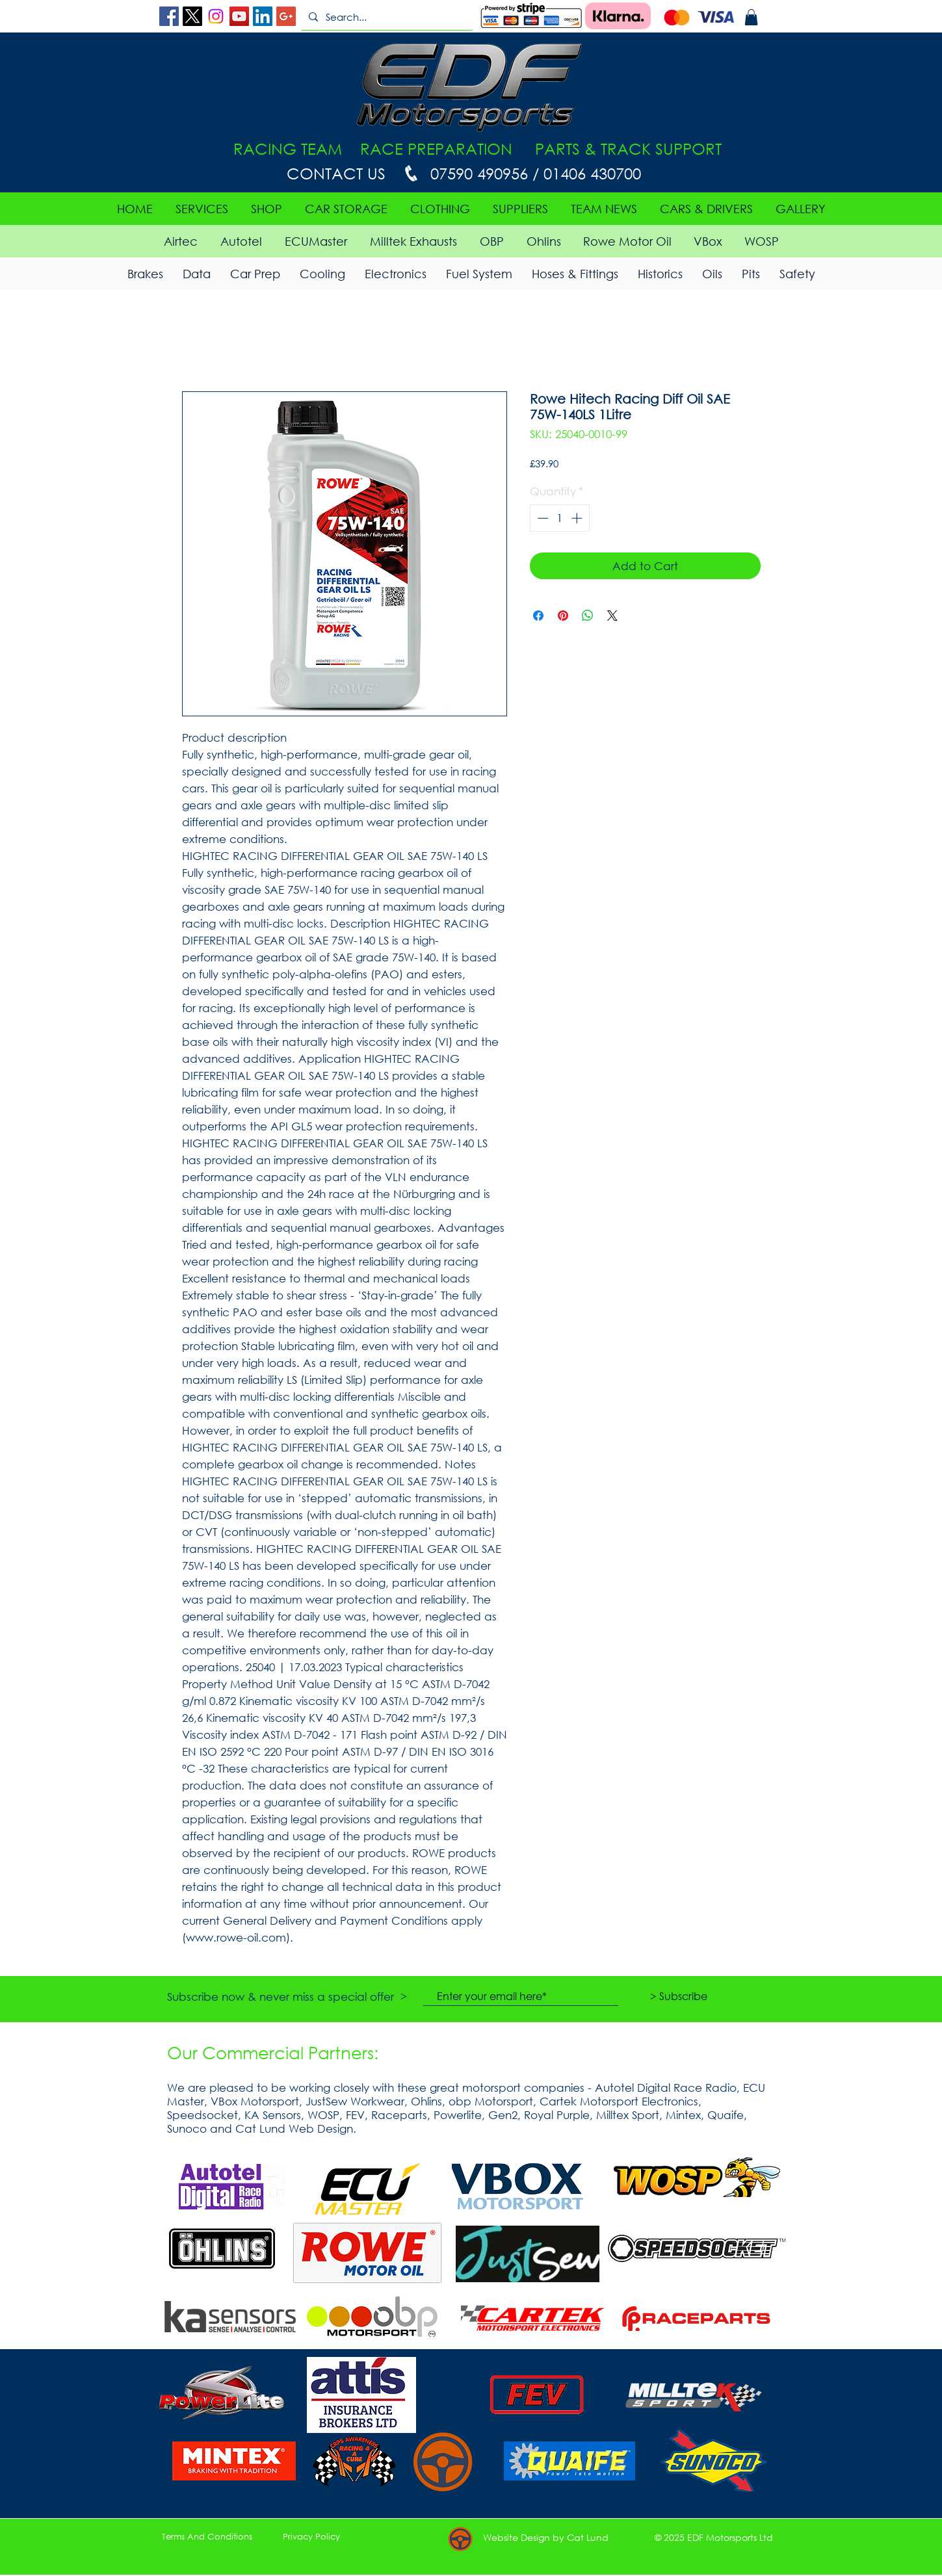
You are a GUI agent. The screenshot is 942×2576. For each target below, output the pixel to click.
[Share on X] (612, 615)
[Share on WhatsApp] (587, 615)
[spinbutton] (559, 518)
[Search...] (385, 17)
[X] (192, 16)
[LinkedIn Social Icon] (262, 16)
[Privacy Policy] (311, 2537)
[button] (751, 17)
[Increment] (578, 518)
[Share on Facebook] (538, 615)
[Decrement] (541, 518)
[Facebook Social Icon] (169, 16)
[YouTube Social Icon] (239, 16)
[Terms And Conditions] (207, 2537)
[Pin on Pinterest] (563, 615)
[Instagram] (216, 16)
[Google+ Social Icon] (286, 16)
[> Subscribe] (679, 1996)
